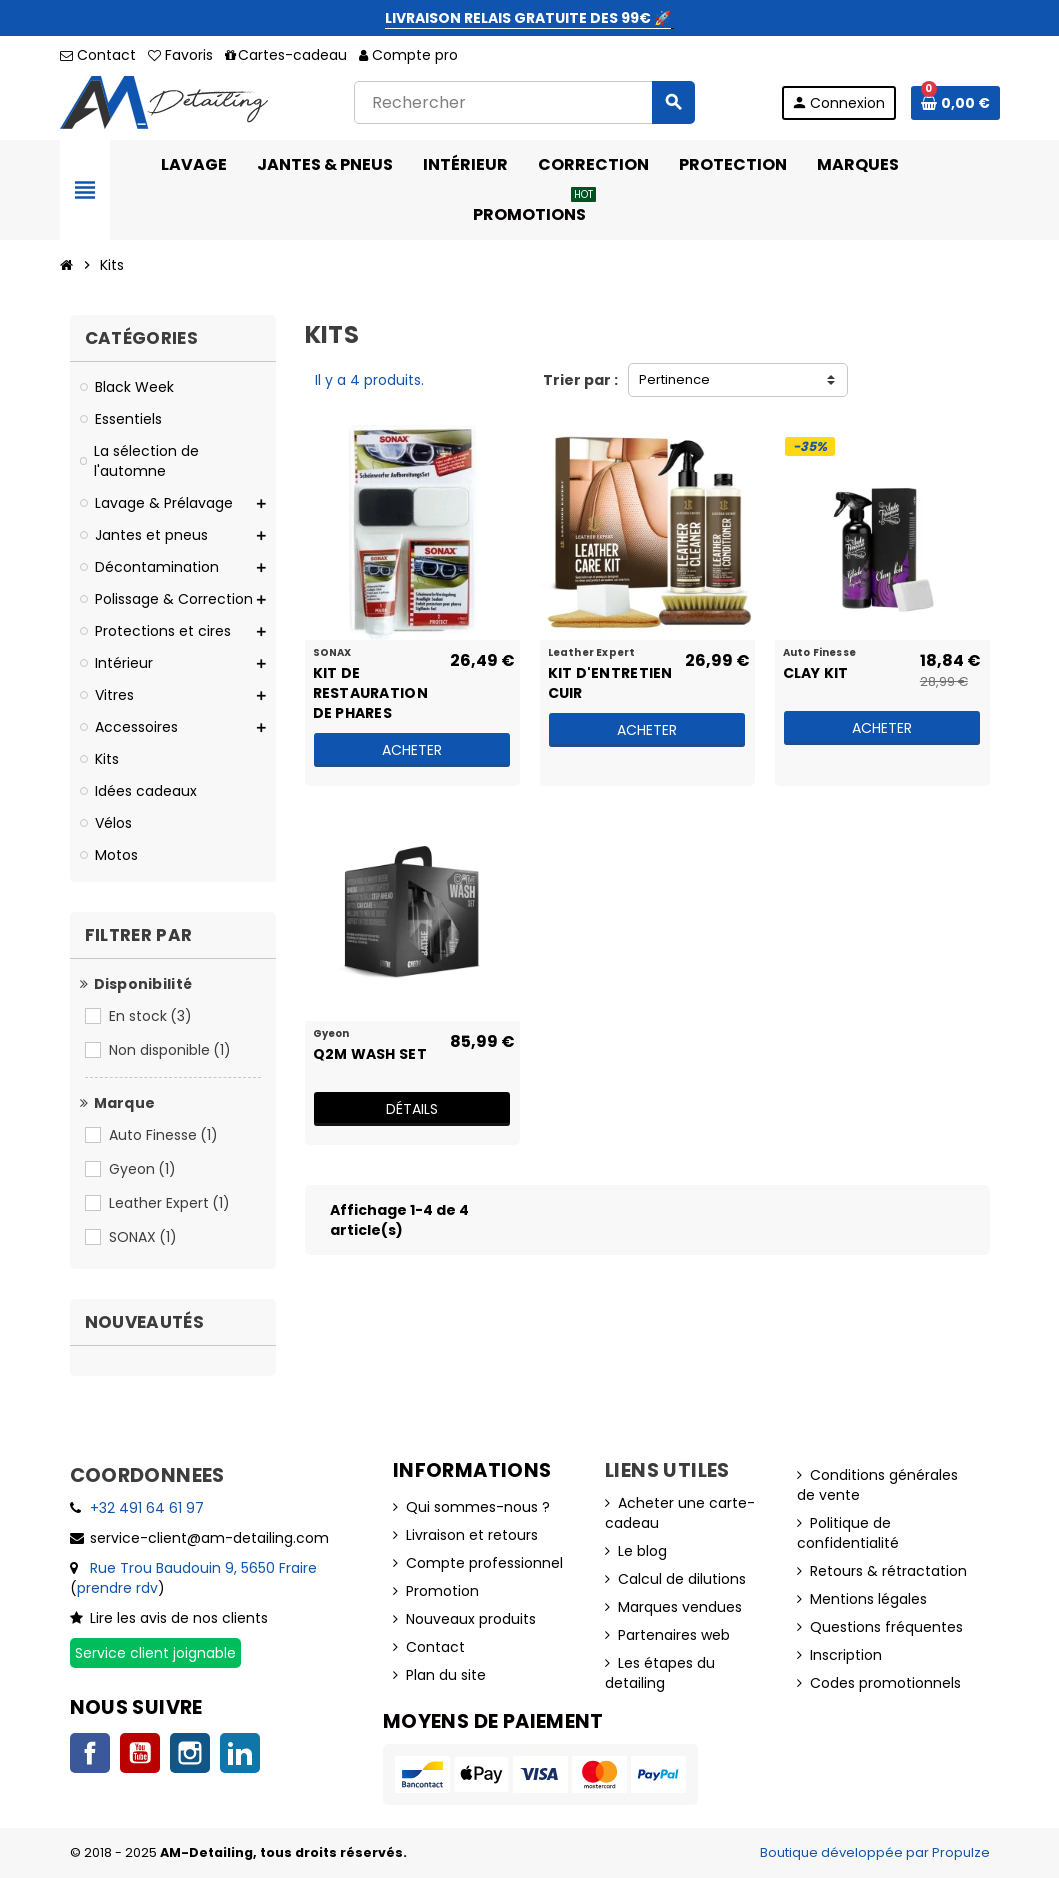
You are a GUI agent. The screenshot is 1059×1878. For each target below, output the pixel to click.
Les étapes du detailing (660, 1673)
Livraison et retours (472, 1535)
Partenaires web (674, 1635)
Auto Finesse (165, 1135)
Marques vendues (680, 1607)
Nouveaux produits (471, 1619)
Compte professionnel (484, 1563)
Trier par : (580, 380)
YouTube (140, 1753)
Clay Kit (816, 673)
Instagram (190, 1753)
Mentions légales (868, 1599)
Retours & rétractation (888, 1571)
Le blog (642, 1551)
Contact (98, 55)
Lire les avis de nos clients (179, 1618)
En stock (152, 1016)
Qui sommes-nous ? (478, 1507)
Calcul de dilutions (682, 1579)
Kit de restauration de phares (370, 682)
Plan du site (446, 1675)
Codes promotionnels (885, 1683)
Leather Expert (171, 1203)
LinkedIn (240, 1753)
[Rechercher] (524, 102)
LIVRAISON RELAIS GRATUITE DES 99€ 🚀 (528, 18)
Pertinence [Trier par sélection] (674, 379)
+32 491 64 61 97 (147, 1508)
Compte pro (408, 55)
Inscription (846, 1655)
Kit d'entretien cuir (610, 682)
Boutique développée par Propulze (875, 1852)
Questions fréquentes (886, 1627)
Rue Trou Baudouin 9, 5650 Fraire (203, 1568)
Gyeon (144, 1169)
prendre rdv (117, 1588)
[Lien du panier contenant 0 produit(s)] (955, 103)
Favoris (180, 55)
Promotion (442, 1591)
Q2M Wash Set (370, 1054)
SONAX (144, 1237)
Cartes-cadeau (286, 55)
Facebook (90, 1753)
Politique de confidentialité (848, 1533)
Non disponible (171, 1050)
